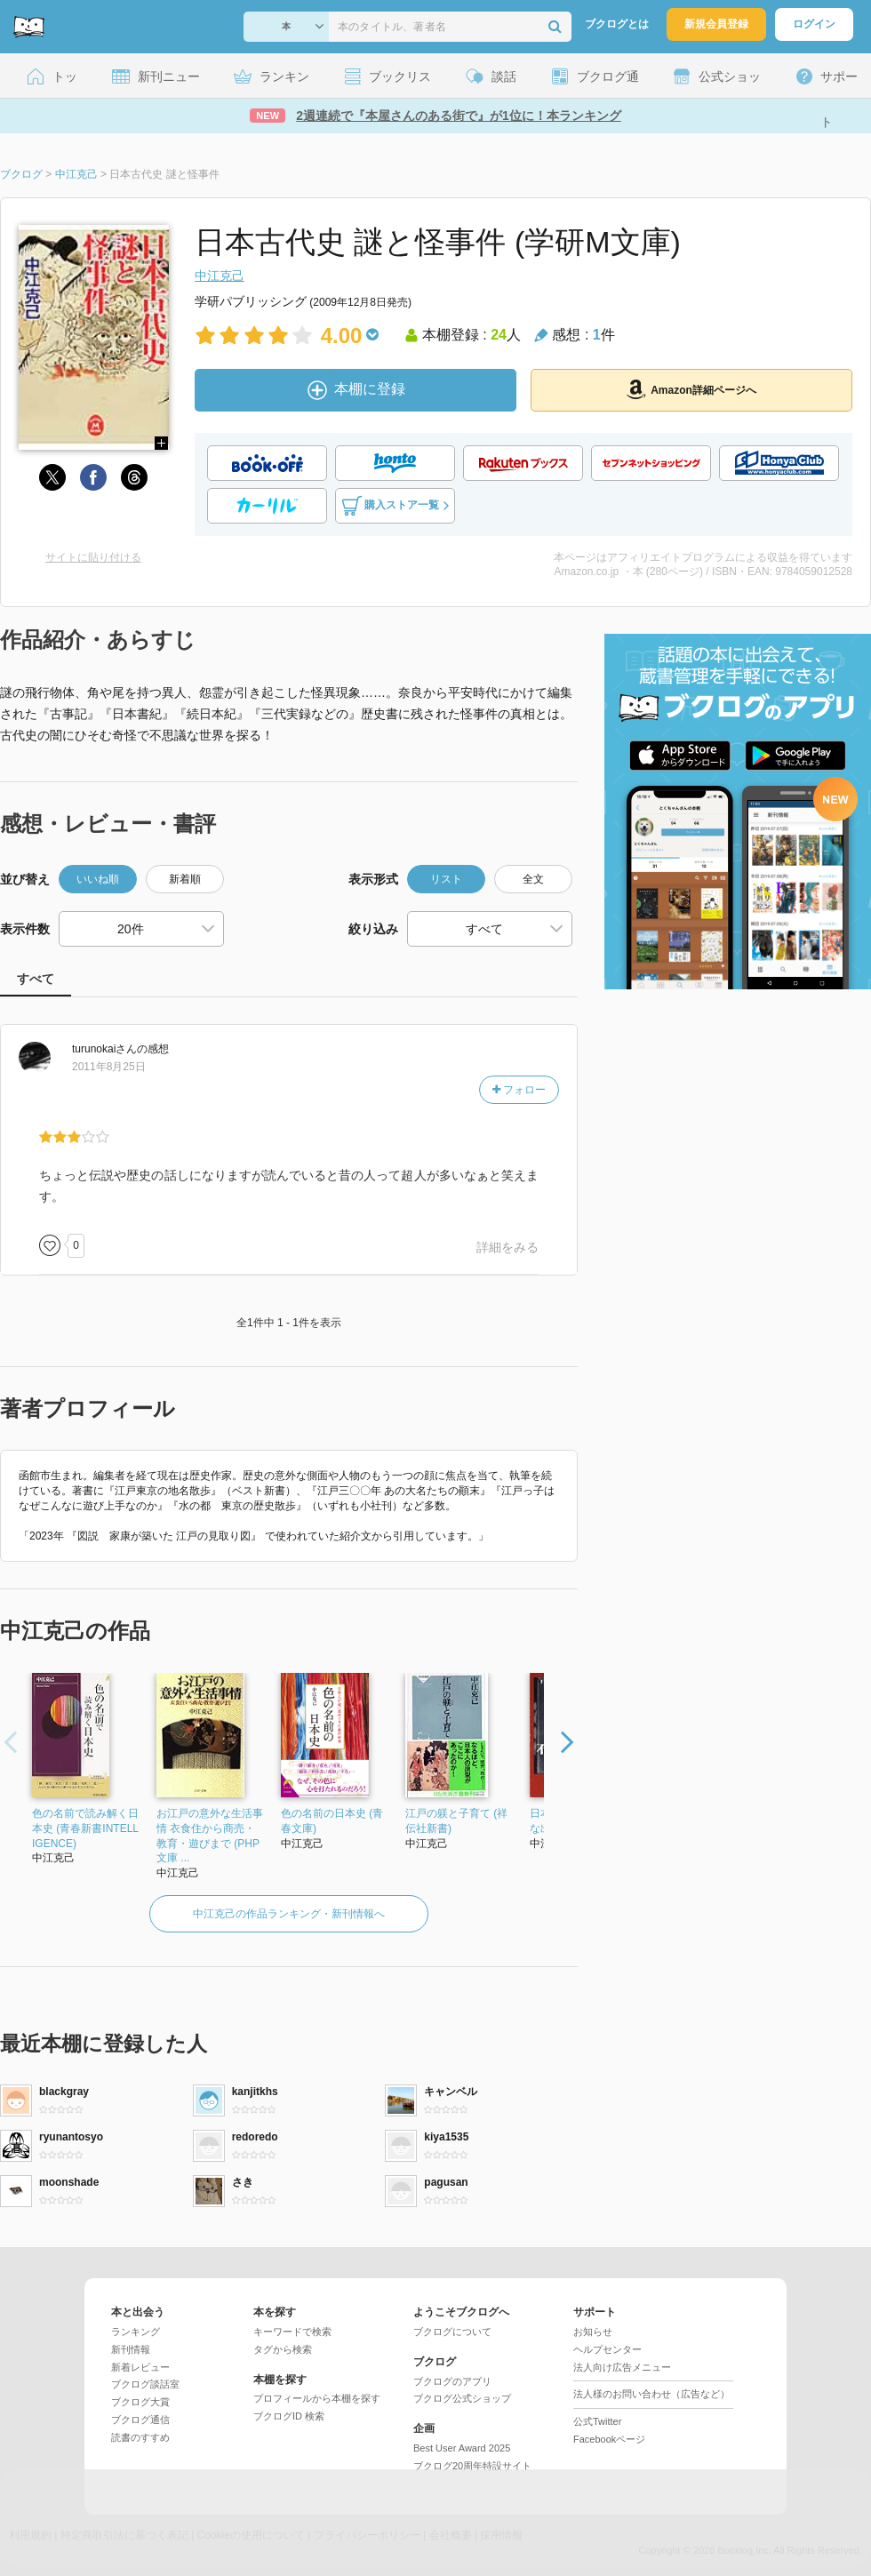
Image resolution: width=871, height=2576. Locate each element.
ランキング (135, 2331)
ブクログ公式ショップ (462, 2398)
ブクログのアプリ (452, 2381)
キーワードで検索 (292, 2331)
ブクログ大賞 (140, 2401)
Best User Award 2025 (461, 2448)
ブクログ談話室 (145, 2384)
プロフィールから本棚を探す (316, 2398)
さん (104, 1049)
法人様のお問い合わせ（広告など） (651, 2393)
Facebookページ (609, 2439)
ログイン (814, 24)
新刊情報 (130, 2349)
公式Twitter (597, 2421)
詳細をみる (507, 1247)
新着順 (185, 879)
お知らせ (592, 2331)
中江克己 (219, 275)
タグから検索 (282, 2349)
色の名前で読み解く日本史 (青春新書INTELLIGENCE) (85, 1828)
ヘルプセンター (607, 2349)
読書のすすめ (140, 2437)
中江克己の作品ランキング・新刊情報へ (289, 1914)
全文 (533, 879)
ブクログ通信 (140, 2419)
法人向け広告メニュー (622, 2367)
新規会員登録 (716, 24)
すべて (35, 979)
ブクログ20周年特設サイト (472, 2465)
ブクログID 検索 (288, 2416)
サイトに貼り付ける (93, 557)
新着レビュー (140, 2367)
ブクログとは (617, 24)
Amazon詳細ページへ (691, 389)
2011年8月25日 (109, 1066)
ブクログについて (452, 2331)
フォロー (519, 1090)
